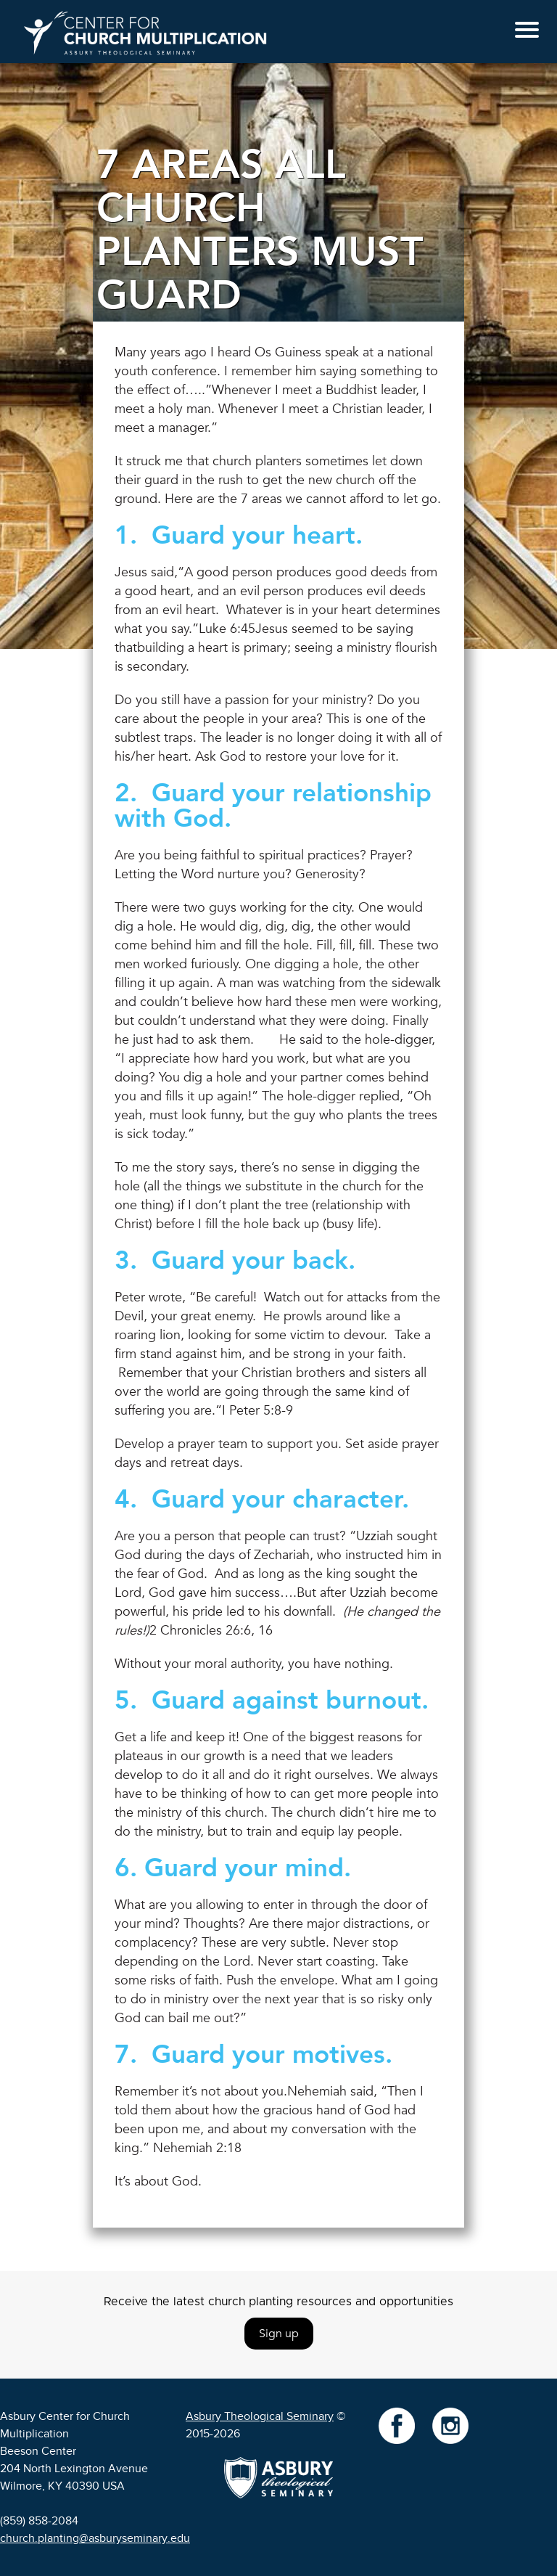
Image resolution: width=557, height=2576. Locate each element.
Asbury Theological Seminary (260, 2416)
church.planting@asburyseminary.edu (95, 2538)
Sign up (279, 2334)
